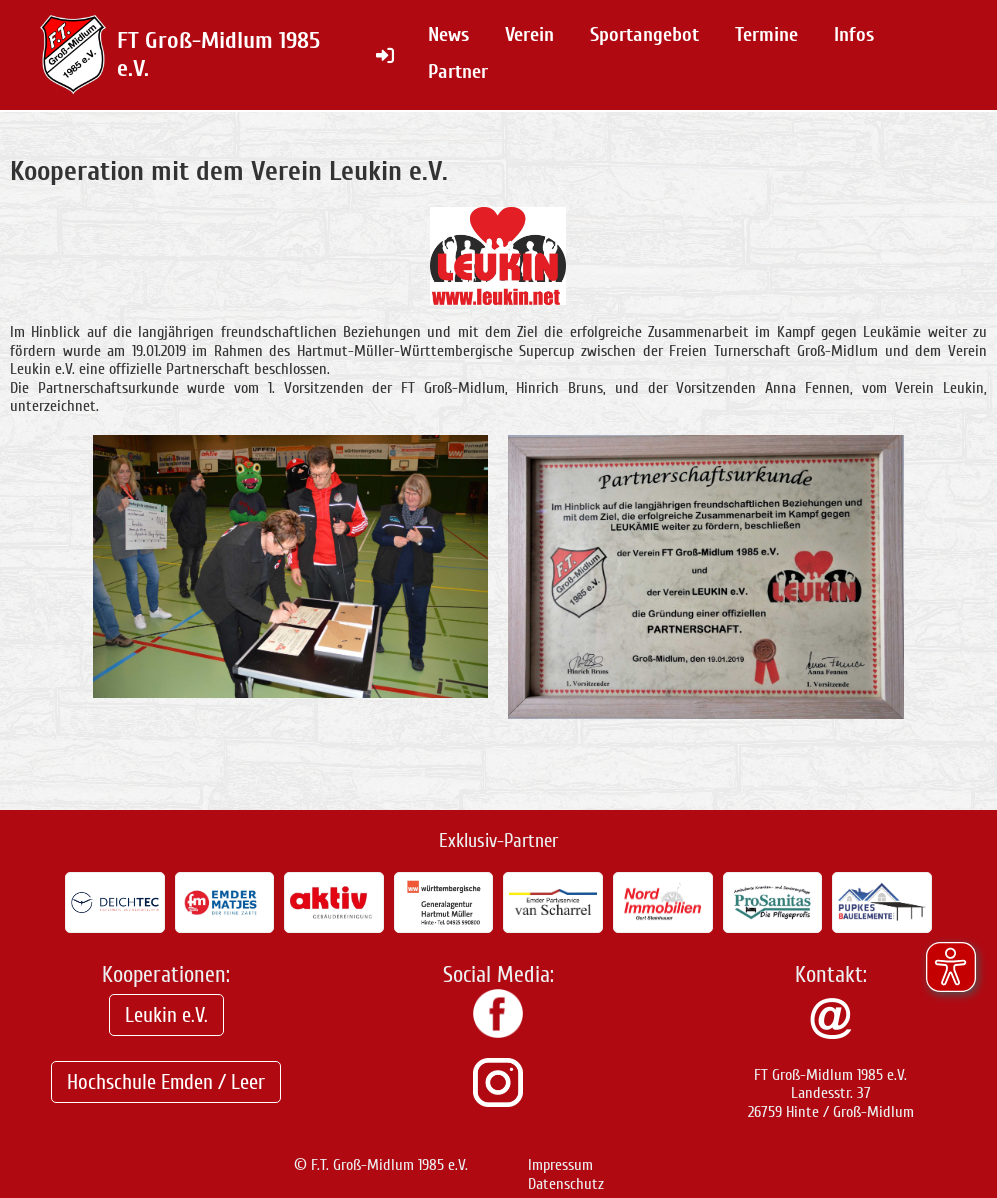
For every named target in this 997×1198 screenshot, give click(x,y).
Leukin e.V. (166, 1015)
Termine (766, 34)
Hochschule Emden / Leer (166, 1082)
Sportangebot (644, 34)
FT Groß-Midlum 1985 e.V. (218, 54)
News (448, 34)
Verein (529, 34)
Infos (854, 34)
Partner (458, 71)
